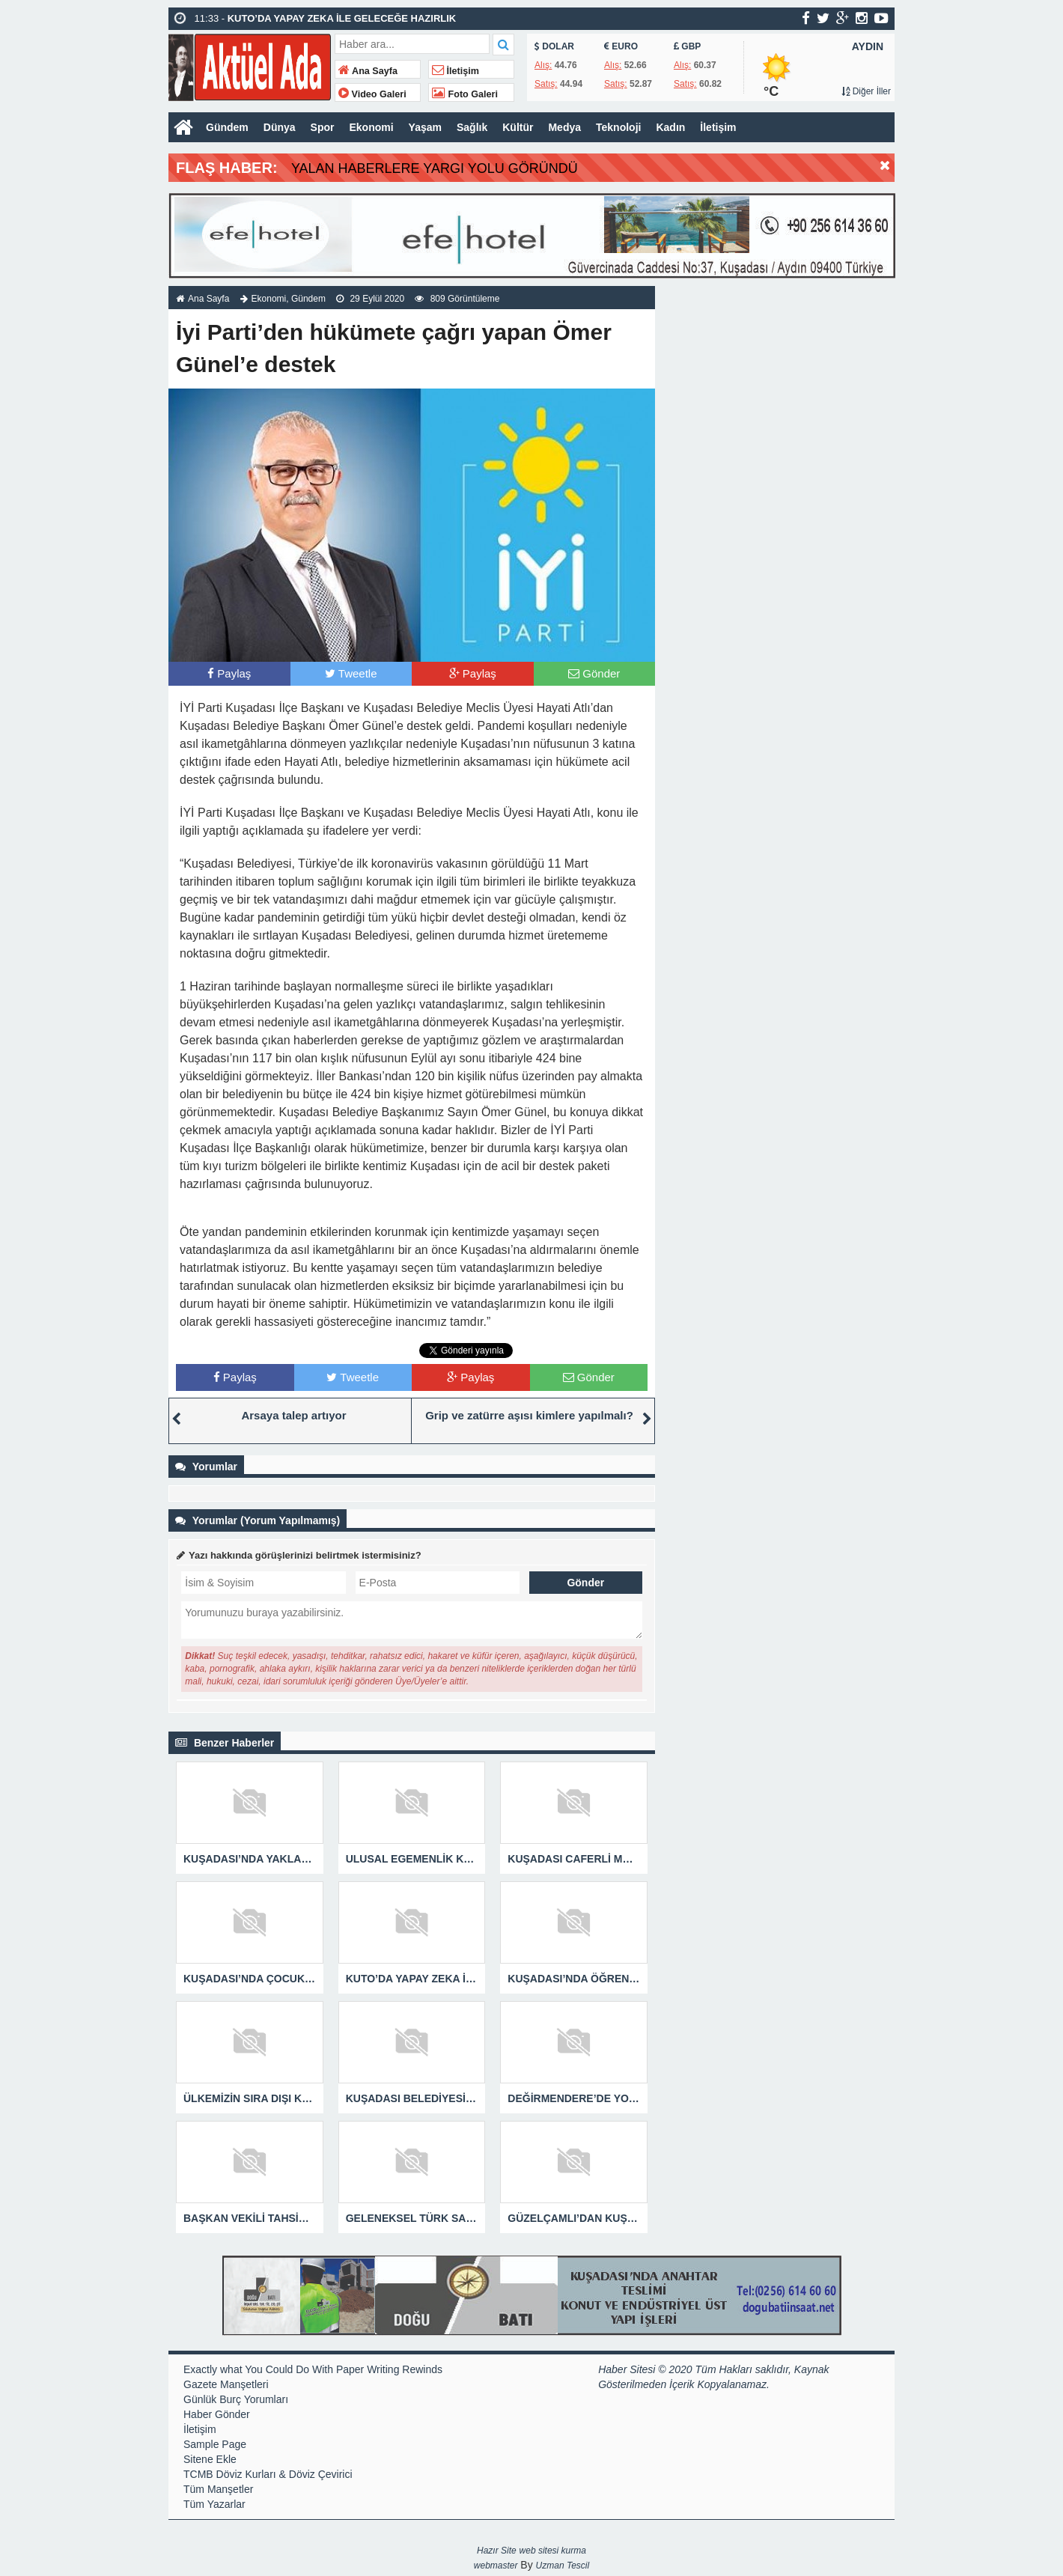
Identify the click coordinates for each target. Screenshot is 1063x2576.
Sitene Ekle (210, 2459)
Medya (564, 127)
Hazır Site (497, 2550)
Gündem (227, 127)
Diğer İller (866, 91)
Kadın (670, 127)
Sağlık (472, 127)
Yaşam (425, 127)
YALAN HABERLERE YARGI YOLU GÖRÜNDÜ (434, 168)
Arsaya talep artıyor (293, 1415)
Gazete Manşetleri (226, 2384)
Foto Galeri (465, 94)
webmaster (496, 2565)
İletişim (455, 71)
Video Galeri (372, 94)
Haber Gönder (216, 2414)
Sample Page (214, 2444)
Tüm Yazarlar (214, 2504)
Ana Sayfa (368, 71)
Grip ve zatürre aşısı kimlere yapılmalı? (529, 1415)
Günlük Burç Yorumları (235, 2399)
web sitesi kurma (553, 2550)
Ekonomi (371, 127)
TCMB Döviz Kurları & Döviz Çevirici (268, 2474)
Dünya (280, 127)
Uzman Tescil (563, 2565)
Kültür (517, 127)
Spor (323, 127)
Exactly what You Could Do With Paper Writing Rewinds (312, 2369)
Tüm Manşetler (218, 2489)
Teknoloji (618, 127)
